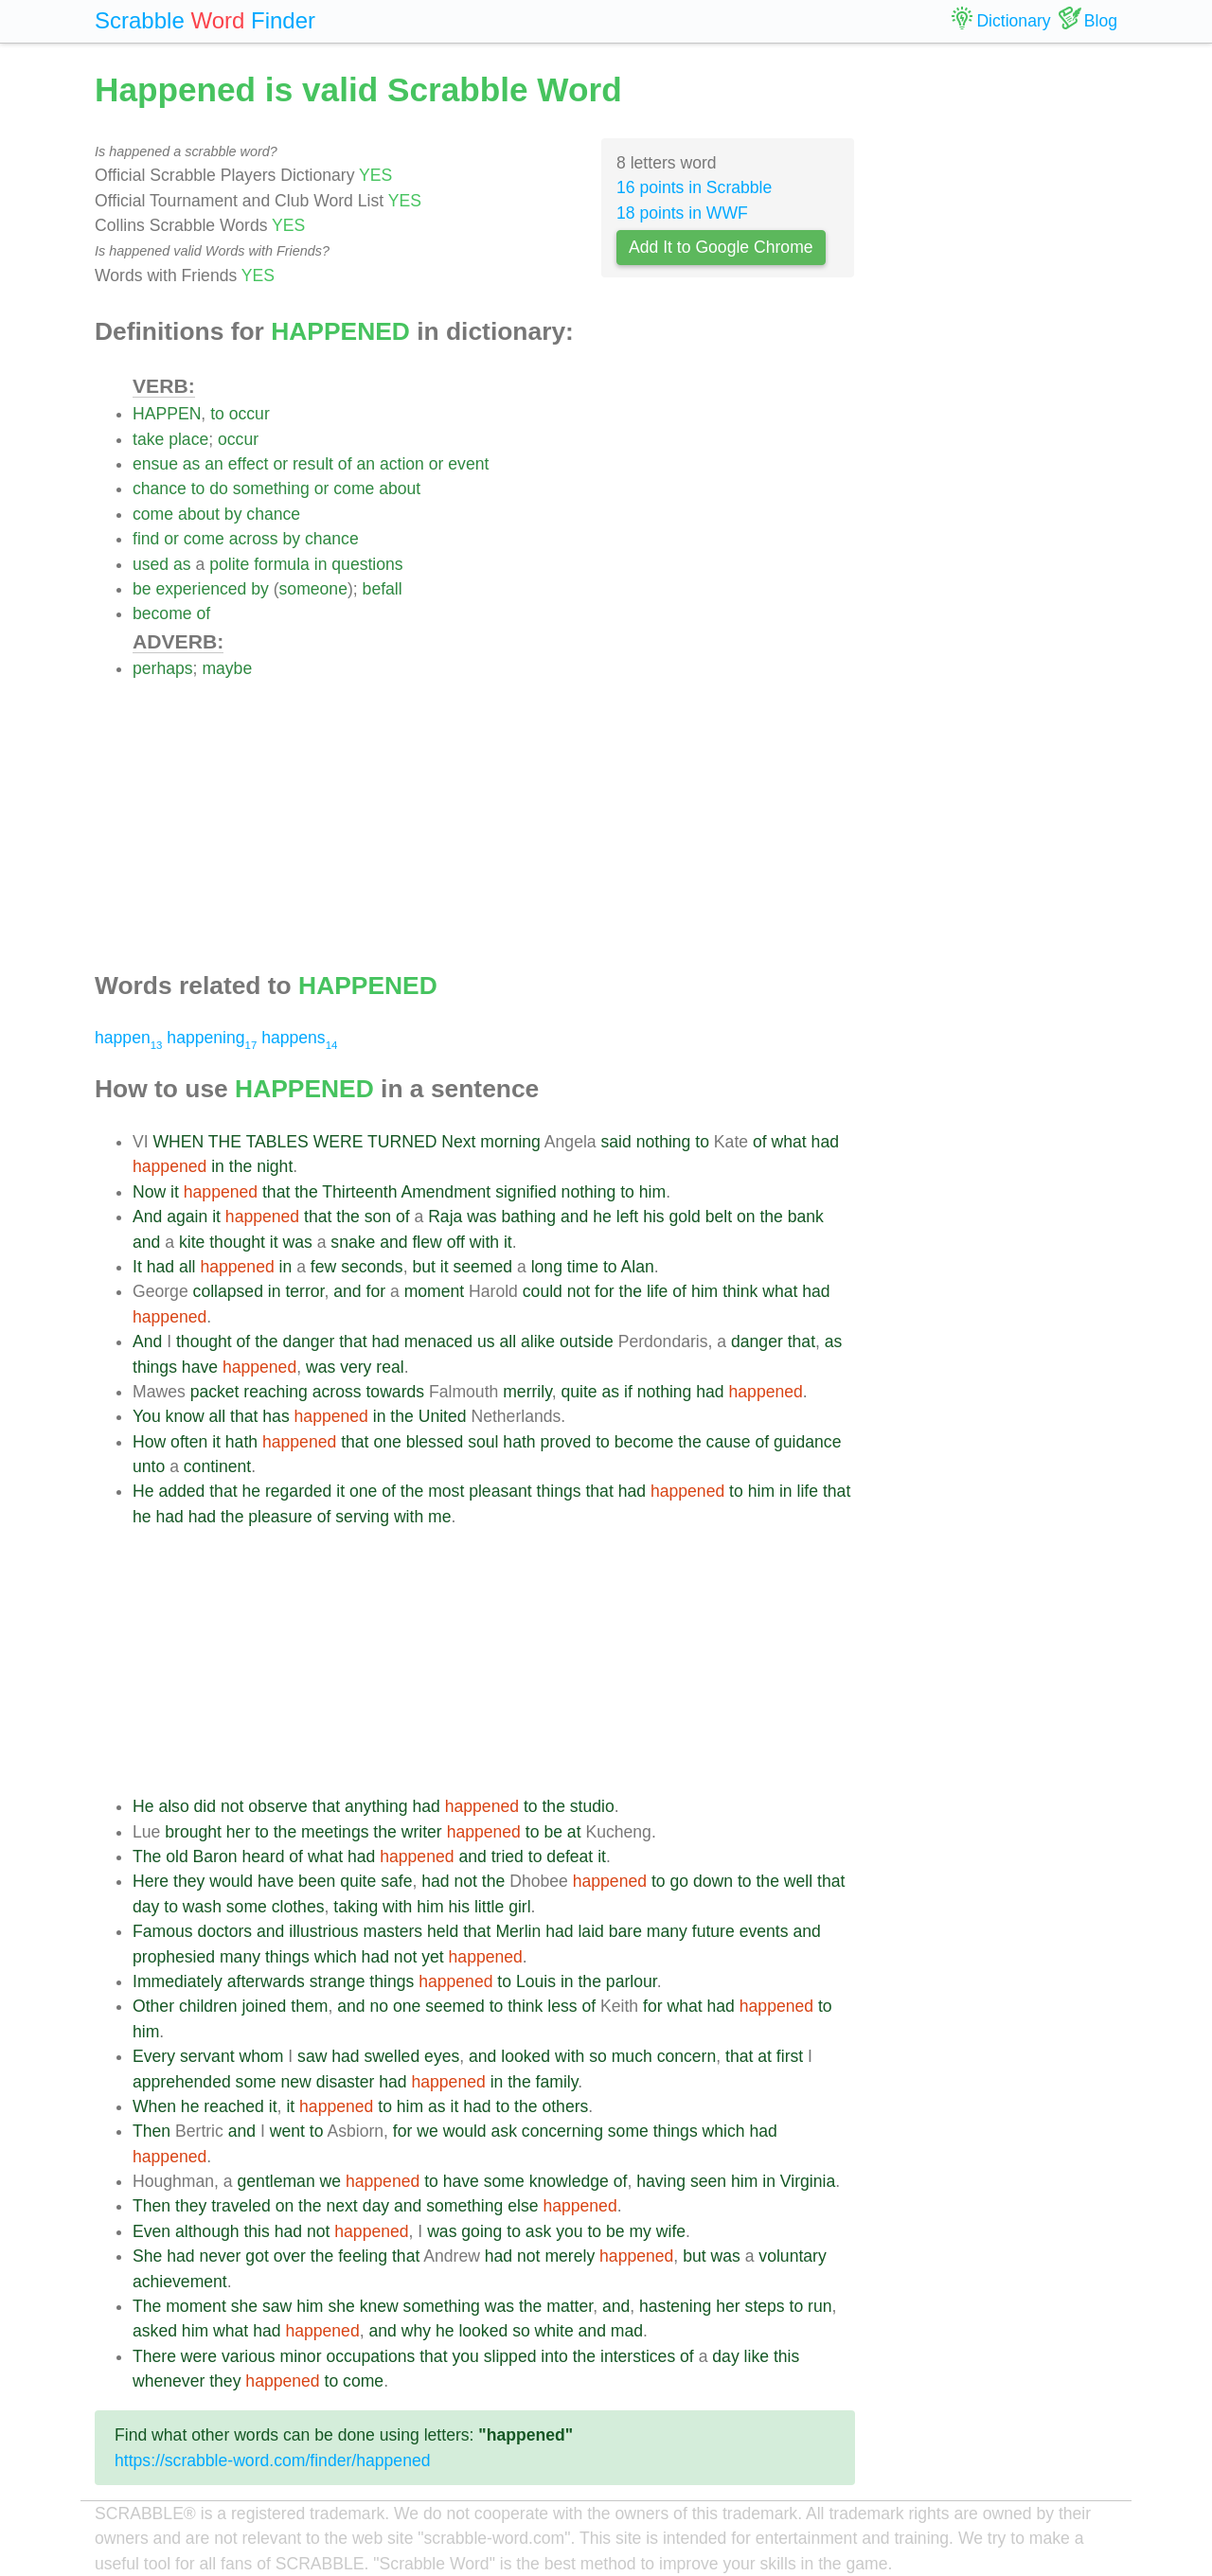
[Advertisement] (494, 814)
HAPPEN (167, 413)
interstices (637, 2356)
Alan (637, 1266)
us (486, 1341)
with (484, 1242)
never (220, 2256)
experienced (200, 588)
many (667, 1931)
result (313, 463)
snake (352, 1242)
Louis (536, 1981)
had (825, 1141)
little (489, 1906)
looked (525, 2056)
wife (671, 2231)
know (185, 1416)
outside (587, 1341)
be (142, 588)
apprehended (182, 2081)
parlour (631, 1981)
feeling (362, 2256)
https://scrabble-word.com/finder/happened (273, 2460)
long (546, 1266)
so (598, 2056)
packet (215, 1391)
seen (708, 2181)
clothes (298, 1906)
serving (362, 1516)
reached (234, 2106)
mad (627, 2330)
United (443, 1416)
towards (394, 1391)
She (147, 2256)
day (146, 1906)
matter (569, 2306)
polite (229, 564)
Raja (445, 1216)
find (146, 538)
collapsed (228, 1291)
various (249, 2356)
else (523, 2205)
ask (504, 2131)
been (316, 1881)
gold (685, 1216)
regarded (298, 1491)
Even (151, 2231)
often (188, 1441)
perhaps (163, 668)
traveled (241, 2205)
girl (519, 1906)
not (578, 1291)
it (174, 1191)
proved (565, 1441)
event (468, 463)
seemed (483, 1266)
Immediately (178, 1981)
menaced (438, 1341)
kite (192, 1242)
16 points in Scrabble (694, 187)
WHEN (179, 1141)
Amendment (445, 1191)
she (244, 2306)
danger (309, 1341)
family (557, 2081)
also (173, 1806)
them (309, 2006)
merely (569, 2256)
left (627, 1216)
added (181, 1491)
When (154, 2106)
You (147, 1416)
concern (687, 2056)
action (402, 463)
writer (421, 1831)
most (446, 1491)
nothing (663, 1141)
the (240, 1166)
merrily (527, 1391)
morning (510, 1141)
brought (193, 1831)
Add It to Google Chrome (721, 247)
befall (382, 588)
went (287, 2131)
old (176, 1856)
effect (248, 463)
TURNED (402, 1141)
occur (249, 413)
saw (312, 2056)
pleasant (500, 1491)
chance (160, 488)
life (657, 1291)
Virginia (807, 2181)
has (275, 1416)
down (713, 1881)
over (290, 2256)
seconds (372, 1266)
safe (396, 1881)
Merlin (518, 1931)
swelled (392, 2056)
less (562, 2006)
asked (155, 2330)
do (218, 488)
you (569, 2231)
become (162, 613)
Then (151, 2131)
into (554, 2356)
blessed (435, 1441)
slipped (510, 2356)
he (602, 1216)
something (271, 488)
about (399, 488)
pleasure (280, 1516)
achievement (180, 2281)
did (205, 1806)
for (376, 1291)
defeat (569, 1856)
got (256, 2256)
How (149, 1441)
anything (376, 1806)
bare (625, 1931)
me (439, 1516)
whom (261, 2056)
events (764, 1931)
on (746, 1216)
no (378, 2006)
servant (207, 2056)
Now (149, 1191)
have (200, 1367)
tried (507, 1856)
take (148, 439)
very (355, 1367)
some (246, 1906)
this (256, 2231)
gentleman (276, 2181)
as (192, 463)
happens (299, 1037)
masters (393, 1931)
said (616, 1141)
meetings (334, 1831)
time (582, 1266)
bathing (528, 1216)
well (798, 1881)
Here (151, 1881)
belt (718, 1216)
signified (526, 1191)
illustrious (323, 1931)
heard (262, 1856)
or (280, 463)
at (574, 1831)
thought (237, 1242)
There (154, 2356)
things (155, 1367)
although (207, 2231)
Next (458, 1141)
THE (224, 1141)
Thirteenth (359, 1191)
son (378, 1216)
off (456, 1242)
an (214, 463)
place (188, 439)
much (632, 2056)
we (427, 2131)
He (143, 1491)
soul (483, 1441)
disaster (345, 2081)
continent (217, 1466)
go (678, 1881)
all (187, 1266)
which (335, 1956)
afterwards (266, 1981)
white (554, 2330)
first (789, 2056)
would (231, 1881)
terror (304, 1291)
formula (282, 564)
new (296, 2081)
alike (538, 1341)
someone (313, 588)
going (481, 2231)
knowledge (569, 2181)
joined (263, 2006)
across (253, 538)
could (542, 1291)
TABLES (277, 1141)
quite (579, 1391)
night (275, 1166)
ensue (155, 463)
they (189, 1881)
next (341, 2205)
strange (337, 1981)
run (819, 2306)
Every (154, 2056)
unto (149, 1466)
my (640, 2231)
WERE (338, 1141)
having (661, 2181)
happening (212, 1037)
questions (366, 564)
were (199, 2356)
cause (728, 1441)
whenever (169, 2381)
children (208, 2006)
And (147, 1216)
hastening (675, 2306)
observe (278, 1806)
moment (434, 1291)
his (654, 1216)
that (276, 1191)
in (321, 564)
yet (432, 1956)
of (345, 463)
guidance (807, 1441)
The (147, 1856)
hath (241, 1441)
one (387, 1441)
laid (590, 1931)
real (389, 1367)
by (233, 514)
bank (806, 1216)
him (652, 1191)
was (481, 1216)
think (740, 1291)
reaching (275, 1391)
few (323, 1266)
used (151, 564)
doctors (224, 1931)
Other (153, 2006)
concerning (562, 2131)
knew (379, 2306)
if (628, 1391)
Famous (163, 1931)
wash (202, 1906)
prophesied (174, 1956)
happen (128, 1037)
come (353, 488)
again (187, 1216)
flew (426, 1242)
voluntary (792, 2256)
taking (355, 1906)
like (756, 2356)
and (574, 1216)
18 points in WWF (682, 213)
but (423, 1266)
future (713, 1931)
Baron (215, 1856)
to (217, 413)
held (442, 1931)
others (565, 2106)
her (238, 1831)
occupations (370, 2356)
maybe (227, 668)
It (137, 1266)
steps (765, 2306)
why (416, 2330)
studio (592, 1806)
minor (301, 2356)
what (789, 1141)
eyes (441, 2056)
